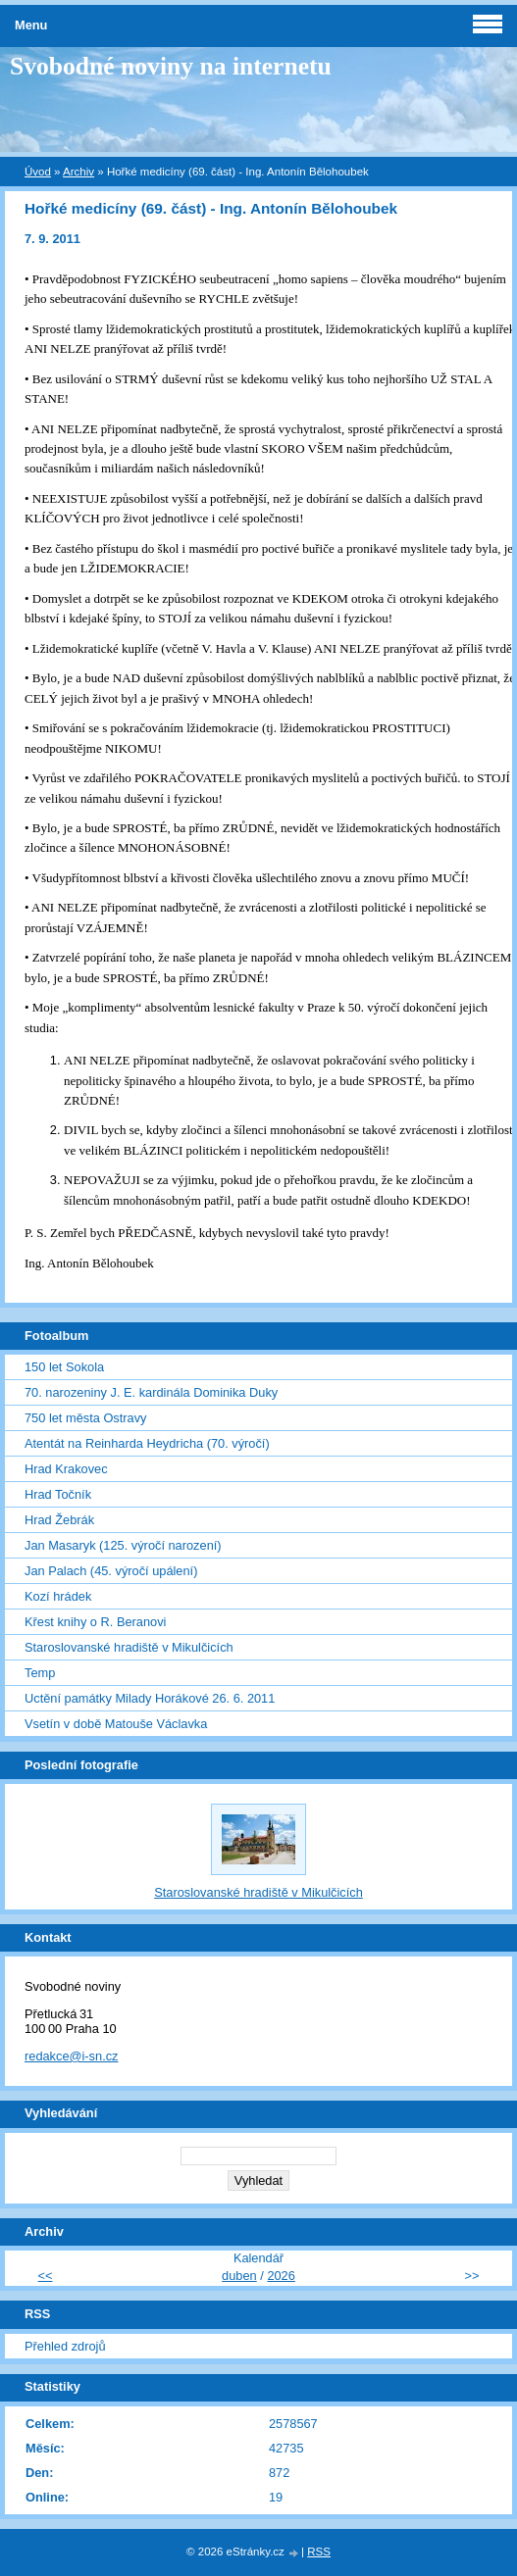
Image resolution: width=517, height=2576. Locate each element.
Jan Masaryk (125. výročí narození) (123, 1545)
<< (45, 2275)
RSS (319, 2551)
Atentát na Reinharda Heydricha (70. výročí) (147, 1443)
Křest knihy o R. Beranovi (95, 1621)
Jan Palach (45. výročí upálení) (111, 1570)
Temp (40, 1672)
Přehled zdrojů (65, 2346)
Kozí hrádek (58, 1596)
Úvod (38, 171)
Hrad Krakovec (66, 1468)
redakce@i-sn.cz (72, 2056)
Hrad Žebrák (59, 1519)
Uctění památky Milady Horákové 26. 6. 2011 (150, 1698)
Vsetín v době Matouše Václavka (116, 1723)
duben (239, 2275)
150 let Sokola (64, 1367)
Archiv (78, 171)
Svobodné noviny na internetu (171, 66)
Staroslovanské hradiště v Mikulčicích (129, 1647)
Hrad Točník (58, 1494)
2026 (280, 2275)
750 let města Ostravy (85, 1418)
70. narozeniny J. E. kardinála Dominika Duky (151, 1392)
